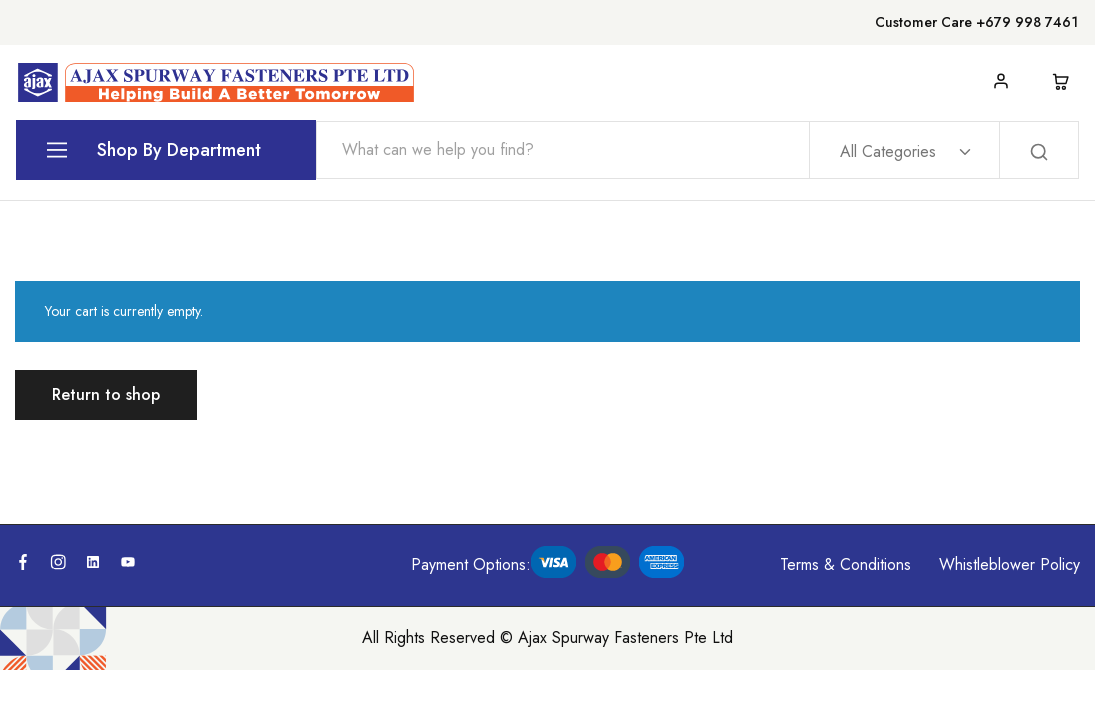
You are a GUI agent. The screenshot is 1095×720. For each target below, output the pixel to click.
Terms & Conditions (845, 564)
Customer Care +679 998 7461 (976, 22)
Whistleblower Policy (1009, 564)
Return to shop (106, 394)
